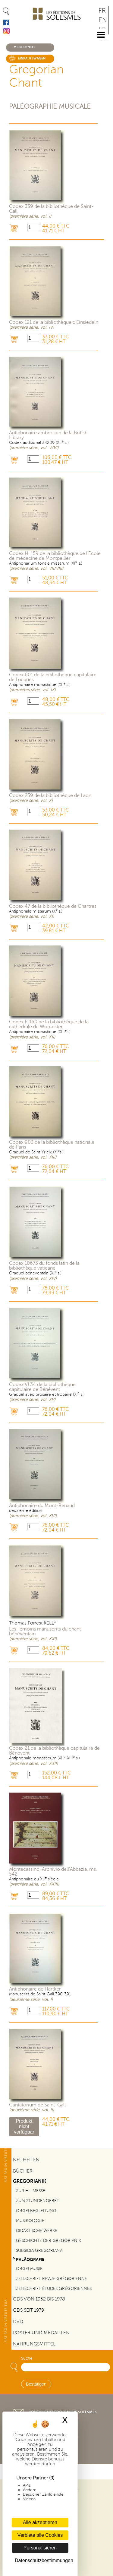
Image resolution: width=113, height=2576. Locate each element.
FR (102, 10)
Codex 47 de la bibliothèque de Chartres (52, 906)
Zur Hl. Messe (30, 2190)
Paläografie (30, 2259)
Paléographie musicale (50, 106)
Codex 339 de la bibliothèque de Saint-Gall (51, 209)
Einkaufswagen (32, 58)
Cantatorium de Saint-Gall (37, 2105)
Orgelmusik (29, 2268)
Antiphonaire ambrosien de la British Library (48, 435)
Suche (26, 2358)
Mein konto (24, 47)
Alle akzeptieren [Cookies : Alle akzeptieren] (40, 2522)
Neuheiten (26, 2160)
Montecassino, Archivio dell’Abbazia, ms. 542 (53, 1871)
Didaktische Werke (36, 2230)
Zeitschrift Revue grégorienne (51, 2278)
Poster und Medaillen (41, 2332)
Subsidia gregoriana (39, 2250)
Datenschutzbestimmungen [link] (41, 2560)
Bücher (23, 2171)
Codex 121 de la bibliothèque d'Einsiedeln (53, 322)
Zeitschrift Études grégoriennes (54, 2288)
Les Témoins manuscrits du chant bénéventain (45, 1631)
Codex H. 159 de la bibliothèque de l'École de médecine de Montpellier (55, 556)
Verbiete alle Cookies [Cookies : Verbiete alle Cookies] (40, 2535)
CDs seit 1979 (28, 2310)
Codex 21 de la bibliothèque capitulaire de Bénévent (54, 1750)
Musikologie (30, 2220)
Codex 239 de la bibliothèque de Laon (50, 795)
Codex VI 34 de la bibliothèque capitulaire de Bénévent (42, 1387)
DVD (18, 2321)
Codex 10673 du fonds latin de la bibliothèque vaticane (44, 1265)
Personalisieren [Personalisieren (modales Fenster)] (40, 2547)
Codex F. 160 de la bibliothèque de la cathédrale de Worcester (49, 1024)
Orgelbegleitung (36, 2210)
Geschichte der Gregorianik (48, 2240)
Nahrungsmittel (34, 2344)
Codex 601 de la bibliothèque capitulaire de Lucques (52, 677)
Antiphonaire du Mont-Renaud (42, 1505)
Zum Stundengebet (37, 2200)
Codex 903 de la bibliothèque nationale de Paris (51, 1144)
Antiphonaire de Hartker (35, 1989)
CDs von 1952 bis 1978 (39, 2299)
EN (103, 20)
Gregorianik (29, 2181)
